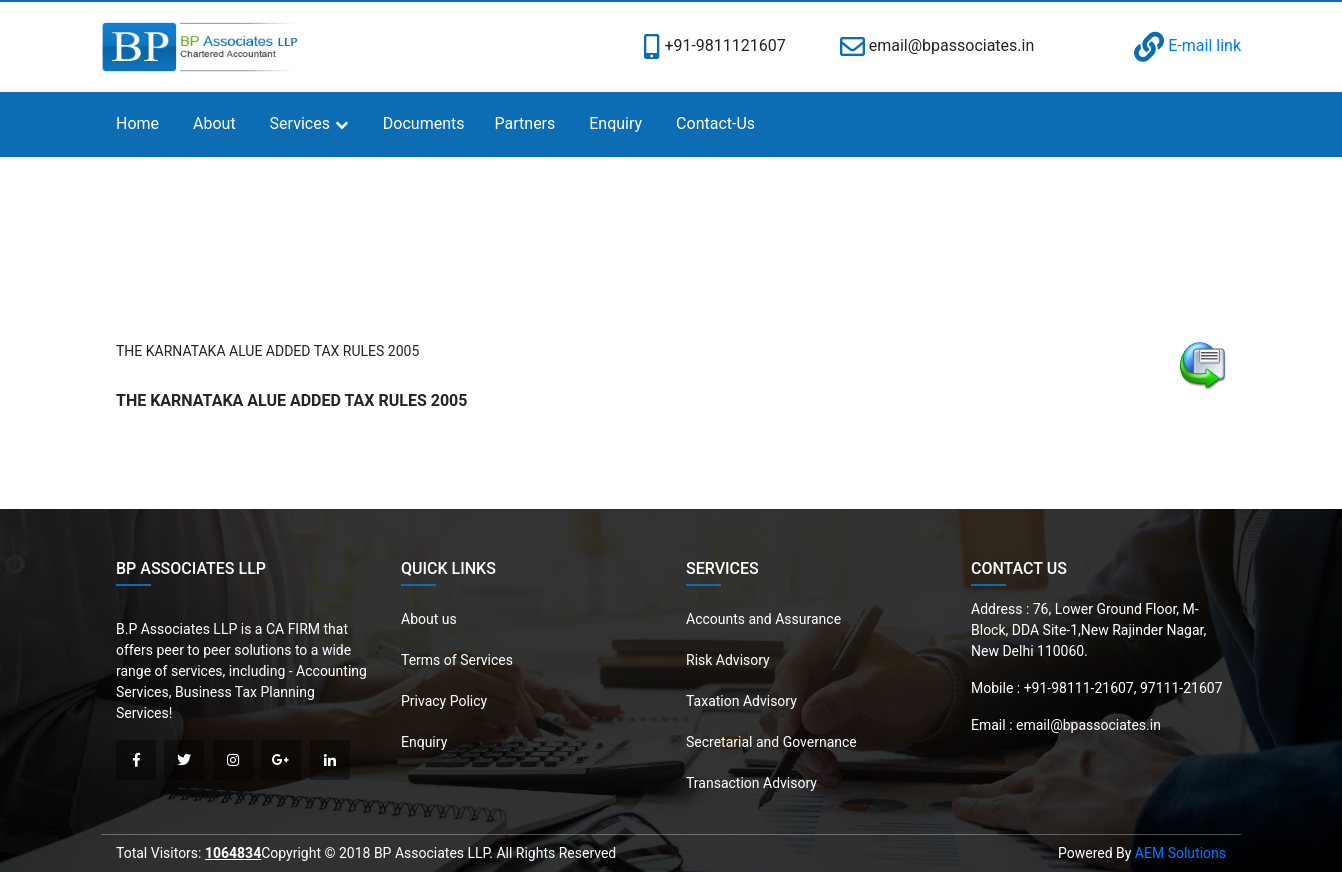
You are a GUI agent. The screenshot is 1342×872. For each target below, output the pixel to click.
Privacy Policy (444, 701)
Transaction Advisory (751, 783)
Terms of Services (457, 660)
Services (300, 123)
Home (137, 123)
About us (429, 619)
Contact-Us (715, 123)
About (214, 123)
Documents (424, 123)
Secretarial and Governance (771, 742)
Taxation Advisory (741, 701)
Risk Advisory (728, 660)
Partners (525, 123)
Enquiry (615, 123)
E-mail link (1187, 45)
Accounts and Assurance (763, 619)
